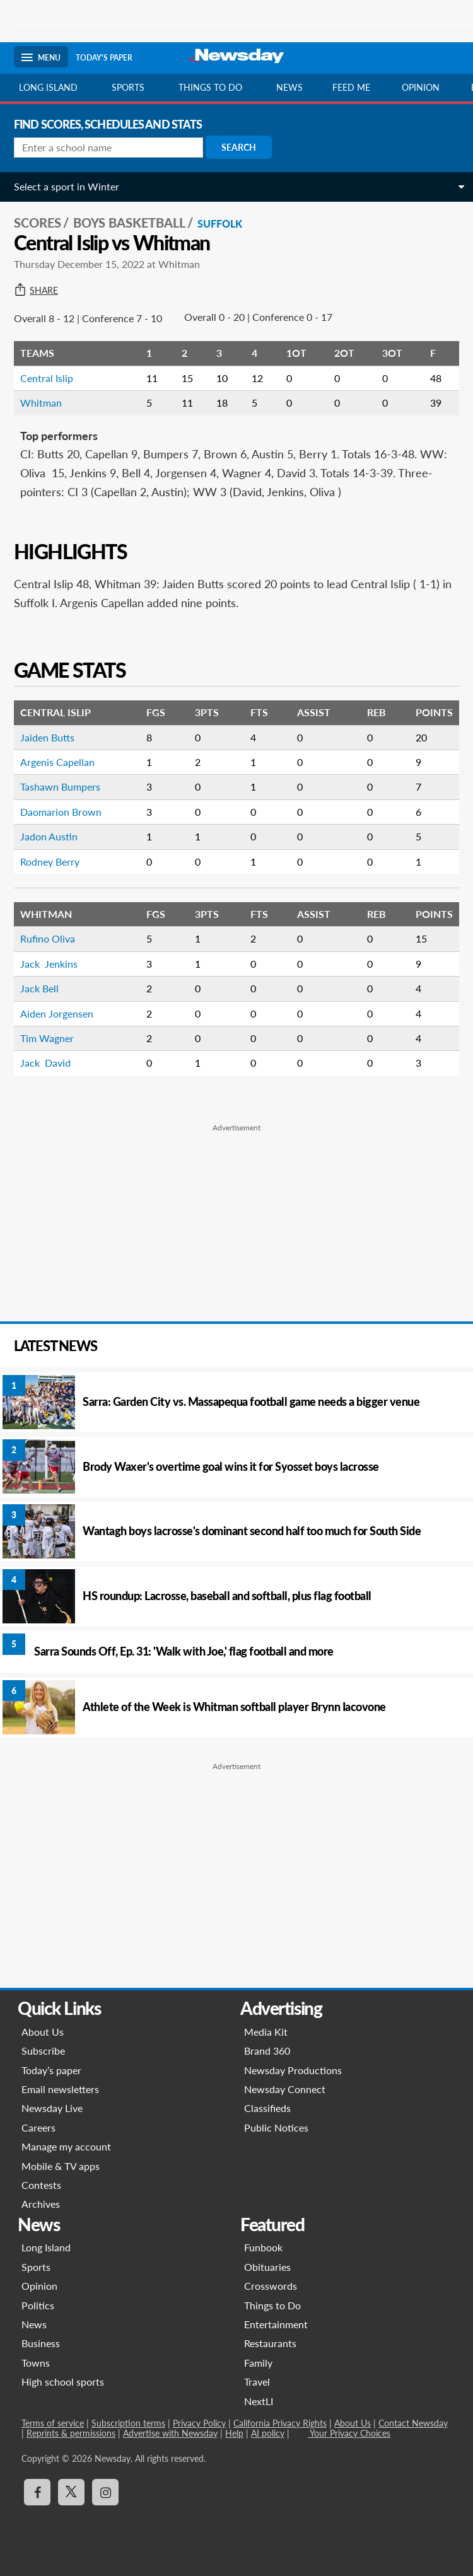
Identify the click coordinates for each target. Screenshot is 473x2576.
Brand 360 (267, 2051)
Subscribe (43, 2051)
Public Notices (276, 2127)
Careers (38, 2127)
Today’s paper (51, 2070)
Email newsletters (60, 2089)
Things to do (210, 87)
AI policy (267, 2433)
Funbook (263, 2247)
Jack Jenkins (49, 964)
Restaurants (270, 2343)
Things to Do (272, 2305)
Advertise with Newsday (170, 2433)
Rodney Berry (49, 861)
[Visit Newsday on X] (71, 2492)
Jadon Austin (49, 836)
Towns (35, 2363)
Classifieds (267, 2108)
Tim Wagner (47, 1038)
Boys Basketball (129, 222)
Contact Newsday (413, 2423)
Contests (41, 2185)
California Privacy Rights (280, 2423)
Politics (37, 2305)
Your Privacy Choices (349, 2433)
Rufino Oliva (49, 938)
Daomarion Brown (61, 812)
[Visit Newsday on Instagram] (105, 2492)
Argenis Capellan (57, 762)
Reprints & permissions (70, 2433)
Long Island (48, 87)
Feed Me (351, 87)
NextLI (258, 2401)
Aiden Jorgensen (56, 1013)
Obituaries (267, 2267)
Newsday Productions (293, 2070)
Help (234, 2433)
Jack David (45, 1063)
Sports (128, 87)
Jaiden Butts (47, 737)
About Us (42, 2032)
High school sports (62, 2381)
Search (238, 147)
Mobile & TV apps (60, 2166)
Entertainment (276, 2324)
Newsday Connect (284, 2089)
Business (40, 2343)
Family (258, 2363)
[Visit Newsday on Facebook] (37, 2492)
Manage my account (66, 2146)
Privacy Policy (199, 2423)
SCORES (37, 222)
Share (36, 291)
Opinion (421, 87)
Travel (257, 2381)
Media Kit (266, 2032)
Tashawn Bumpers (60, 786)
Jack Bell (39, 988)
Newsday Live (52, 2108)
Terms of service (52, 2423)
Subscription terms (128, 2423)
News (289, 87)
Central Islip (46, 378)
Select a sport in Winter (66, 186)
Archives (40, 2204)
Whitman (41, 403)
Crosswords (270, 2286)
